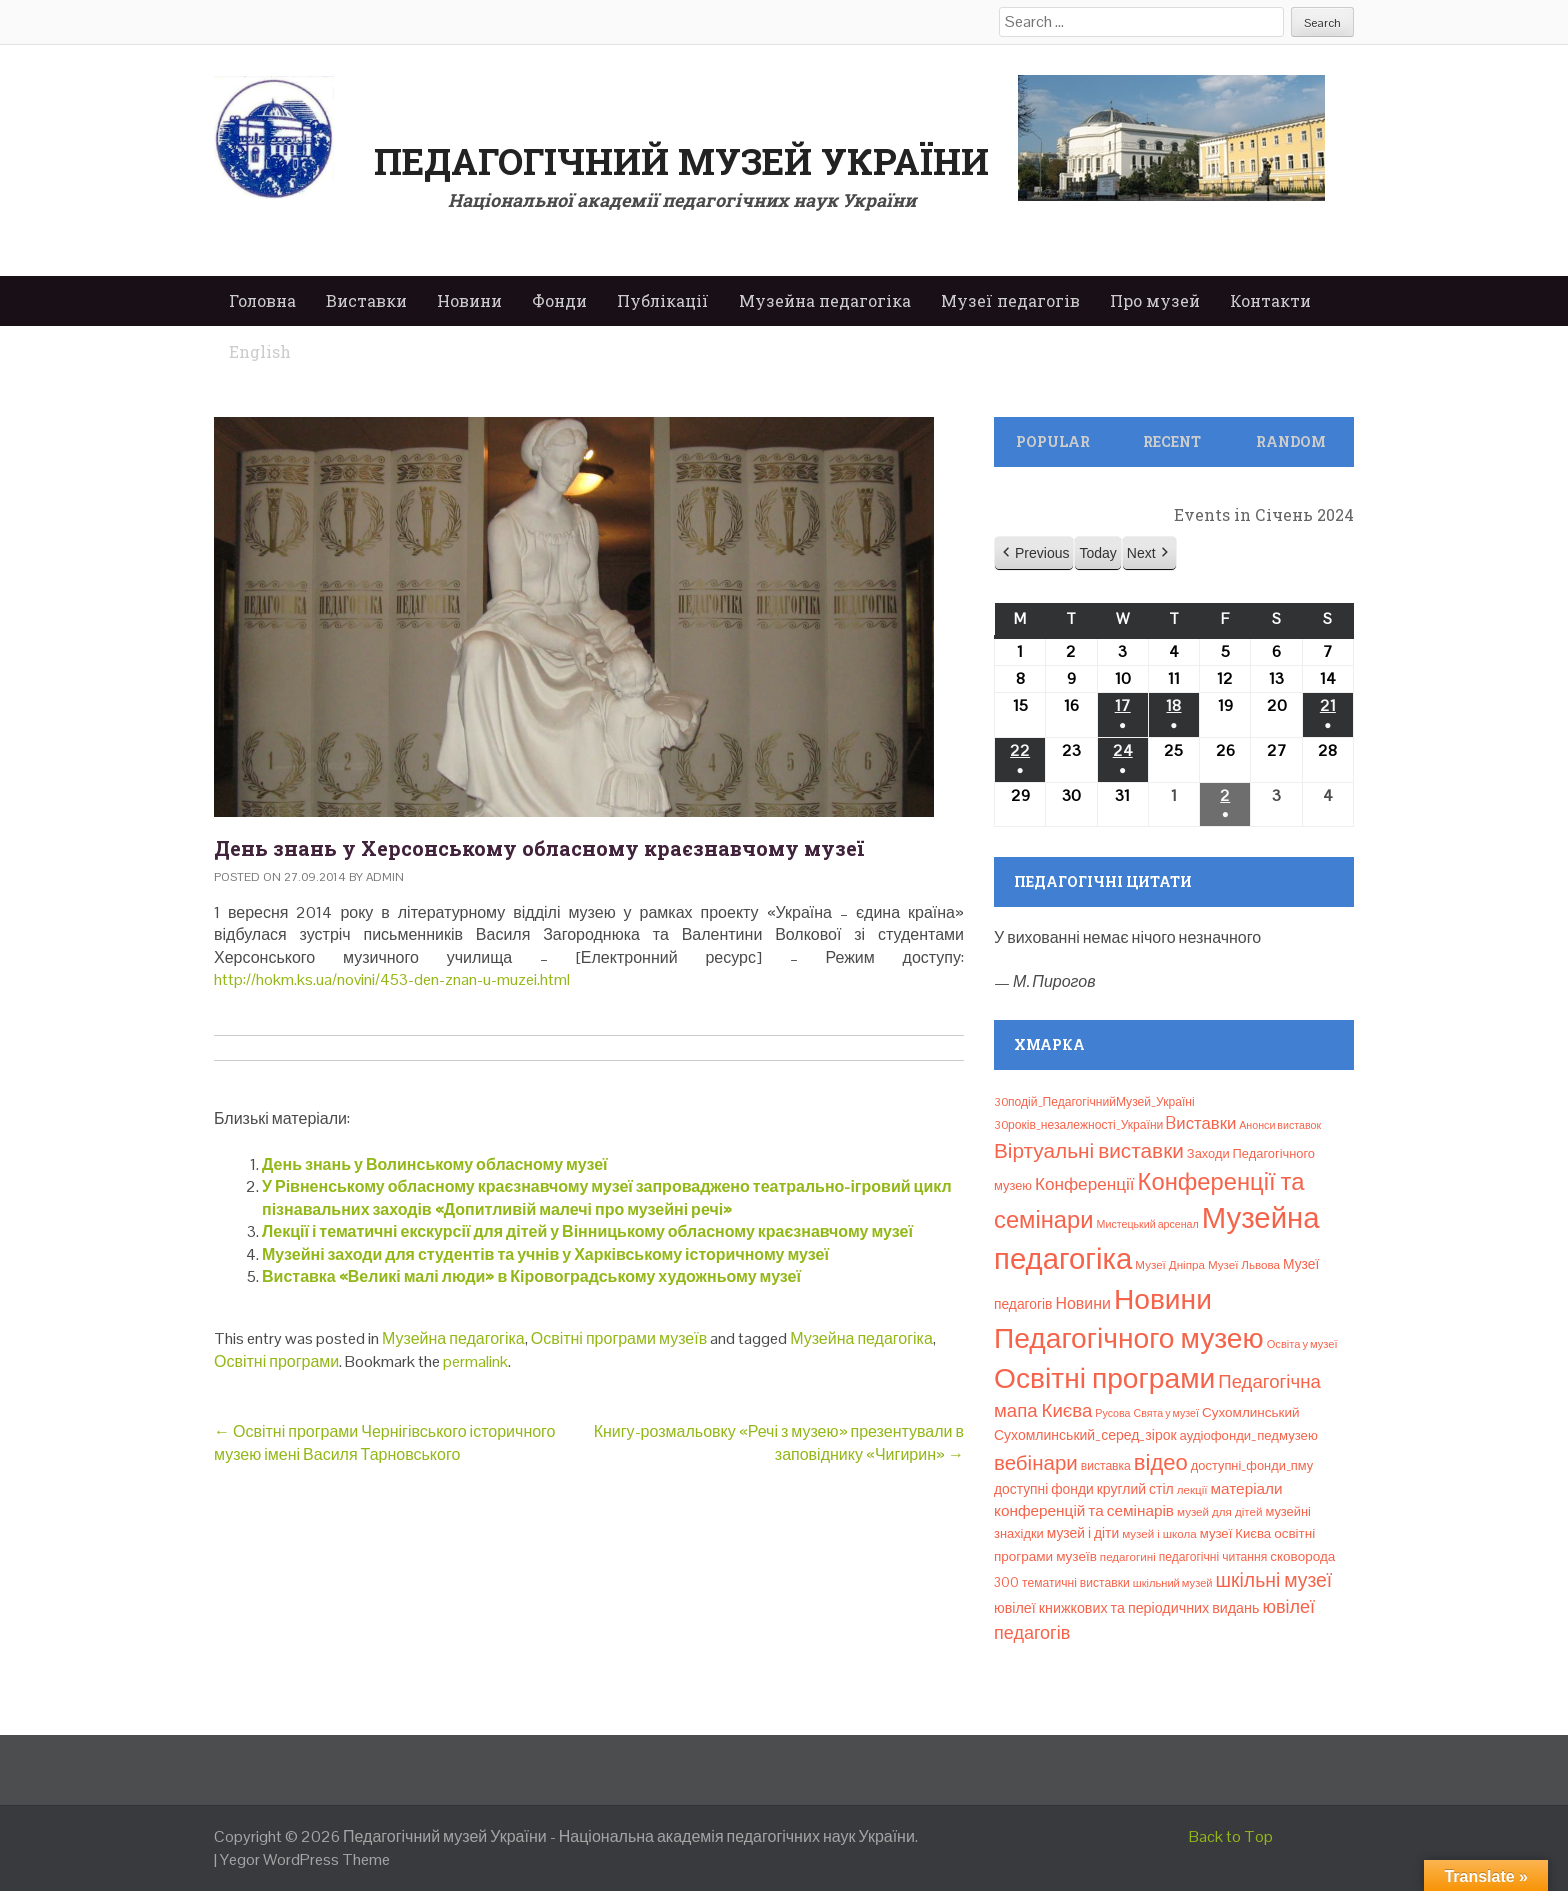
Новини (469, 300)
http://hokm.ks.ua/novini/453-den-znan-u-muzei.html (392, 979)
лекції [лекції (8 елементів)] (1192, 1490)
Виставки (366, 300)
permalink (475, 1361)
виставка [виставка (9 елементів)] (1106, 1466)
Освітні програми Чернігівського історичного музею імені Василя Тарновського (385, 1442)
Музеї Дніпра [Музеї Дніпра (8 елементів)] (1170, 1265)
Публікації (663, 300)
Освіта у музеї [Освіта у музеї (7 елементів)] (1302, 1344)
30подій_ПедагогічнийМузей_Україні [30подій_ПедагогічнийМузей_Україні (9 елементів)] (1094, 1102)
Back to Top (1231, 1836)
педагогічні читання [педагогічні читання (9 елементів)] (1213, 1557)
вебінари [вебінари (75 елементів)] (1036, 1463)
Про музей (1155, 300)
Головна (262, 300)
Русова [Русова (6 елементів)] (1112, 1413)
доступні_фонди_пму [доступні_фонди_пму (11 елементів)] (1252, 1465)
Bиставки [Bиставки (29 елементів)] (1201, 1123)
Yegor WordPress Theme (305, 1859)
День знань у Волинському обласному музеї (435, 1164)
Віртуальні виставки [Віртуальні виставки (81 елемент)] (1089, 1150)
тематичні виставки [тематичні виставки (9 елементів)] (1076, 1583)
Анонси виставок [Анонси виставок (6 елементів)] (1280, 1125)
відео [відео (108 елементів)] (1161, 1462)
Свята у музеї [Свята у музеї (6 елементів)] (1166, 1413)
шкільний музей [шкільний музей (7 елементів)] (1173, 1583)
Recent (1172, 441)
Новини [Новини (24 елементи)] (1082, 1303)
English (260, 351)
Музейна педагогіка (825, 300)
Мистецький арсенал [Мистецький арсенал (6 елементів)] (1148, 1224)
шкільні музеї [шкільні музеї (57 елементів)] (1274, 1580)
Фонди (559, 300)
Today (1097, 553)
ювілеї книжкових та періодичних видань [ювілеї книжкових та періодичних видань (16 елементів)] (1126, 1608)
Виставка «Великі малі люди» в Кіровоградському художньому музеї (531, 1276)
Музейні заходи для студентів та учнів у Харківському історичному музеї (545, 1254)
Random (1291, 441)
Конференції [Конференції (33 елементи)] (1085, 1184)
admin (385, 877)
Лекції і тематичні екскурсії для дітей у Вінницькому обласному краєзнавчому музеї (587, 1231)
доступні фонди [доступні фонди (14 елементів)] (1044, 1489)
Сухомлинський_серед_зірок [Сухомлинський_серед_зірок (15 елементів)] (1085, 1435)
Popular (1053, 441)
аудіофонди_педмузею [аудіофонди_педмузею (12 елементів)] (1249, 1435)
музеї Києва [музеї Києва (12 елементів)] (1235, 1533)
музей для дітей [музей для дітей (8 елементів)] (1219, 1512)
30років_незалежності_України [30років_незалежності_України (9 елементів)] (1078, 1125)
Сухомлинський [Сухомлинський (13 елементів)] (1251, 1412)
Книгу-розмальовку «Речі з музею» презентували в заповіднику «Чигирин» (779, 1442)
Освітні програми (276, 1361)
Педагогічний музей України (681, 161)
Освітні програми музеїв (619, 1338)
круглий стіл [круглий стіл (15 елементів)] (1135, 1489)
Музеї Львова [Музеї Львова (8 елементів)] (1244, 1265)
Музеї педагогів (1010, 300)
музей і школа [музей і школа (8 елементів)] (1159, 1534)
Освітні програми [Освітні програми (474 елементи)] (1104, 1378)
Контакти (1270, 300)
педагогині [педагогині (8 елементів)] (1128, 1557)
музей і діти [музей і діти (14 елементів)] (1083, 1533)
